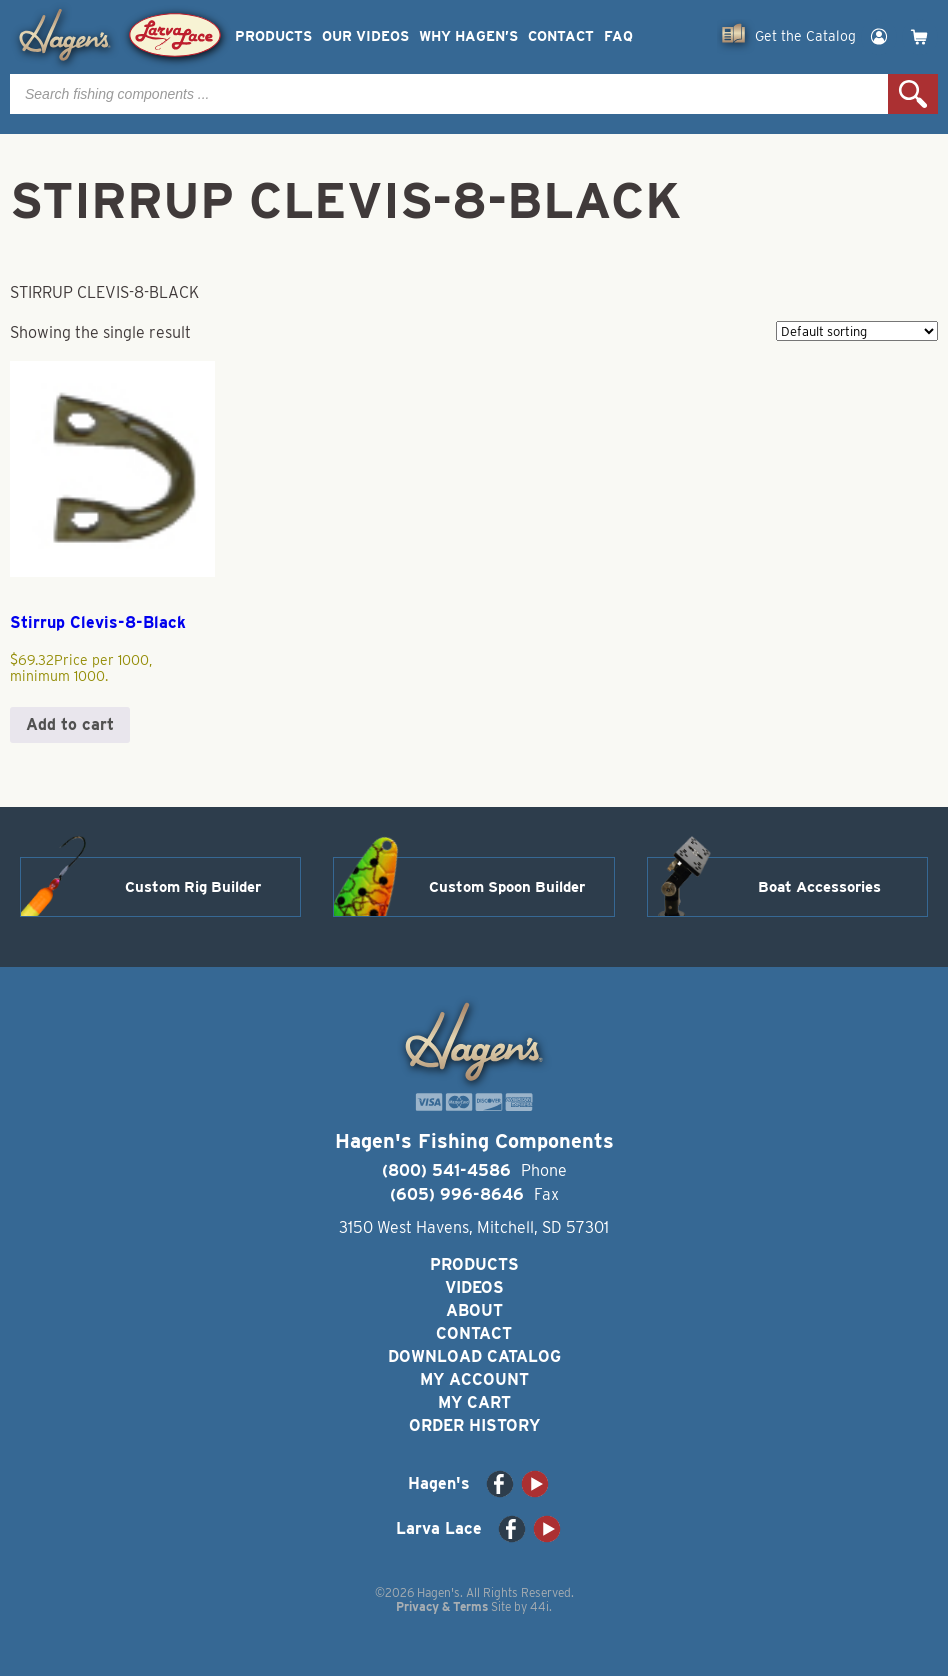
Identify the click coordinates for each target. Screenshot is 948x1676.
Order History (474, 1425)
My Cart (474, 1402)
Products (273, 36)
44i (539, 1606)
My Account (474, 1379)
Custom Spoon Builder (507, 887)
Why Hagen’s (468, 36)
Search (913, 94)
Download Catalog (474, 1356)
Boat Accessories (819, 887)
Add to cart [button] (70, 724)
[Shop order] (857, 331)
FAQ (618, 36)
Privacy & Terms (442, 1606)
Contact (561, 36)
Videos (474, 1287)
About (474, 1310)
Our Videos (365, 36)
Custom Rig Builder (193, 887)
